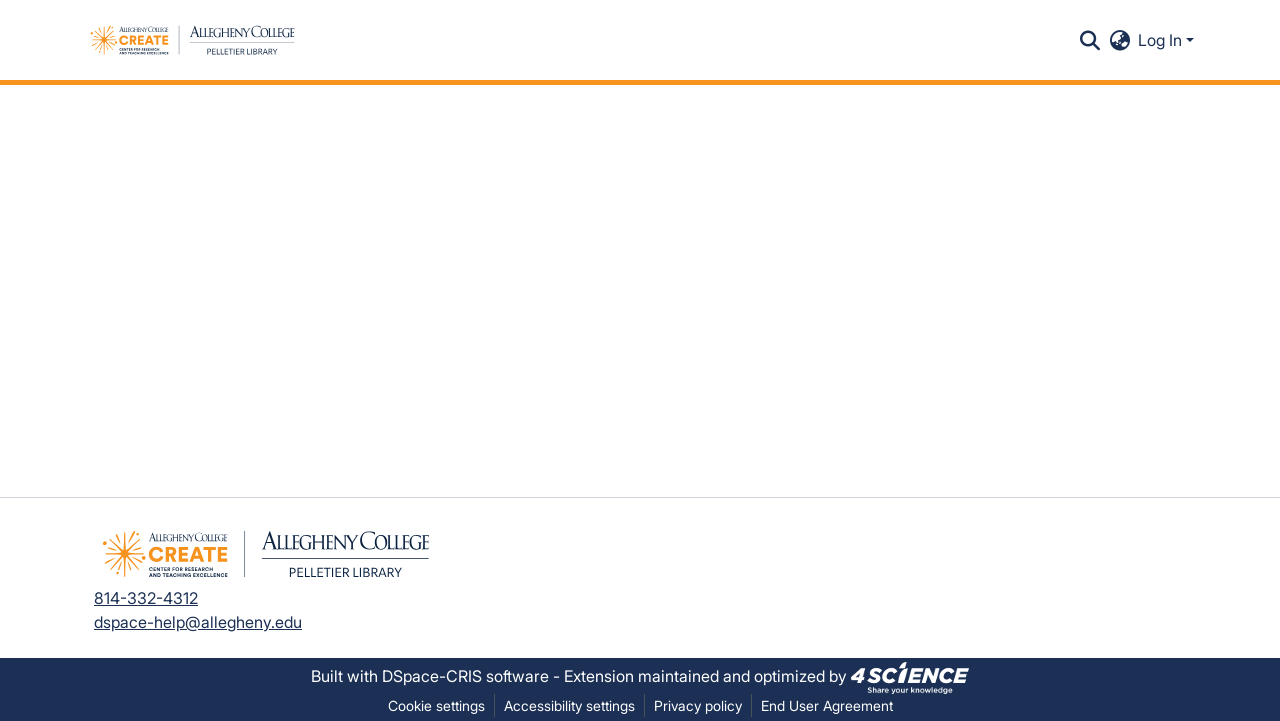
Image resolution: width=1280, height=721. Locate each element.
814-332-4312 (146, 598)
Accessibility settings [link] (569, 705)
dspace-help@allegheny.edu (198, 622)
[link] (910, 676)
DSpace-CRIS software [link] (465, 676)
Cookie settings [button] (436, 705)
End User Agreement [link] (827, 705)
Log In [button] (1162, 40)
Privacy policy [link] (698, 705)
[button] (192, 40)
